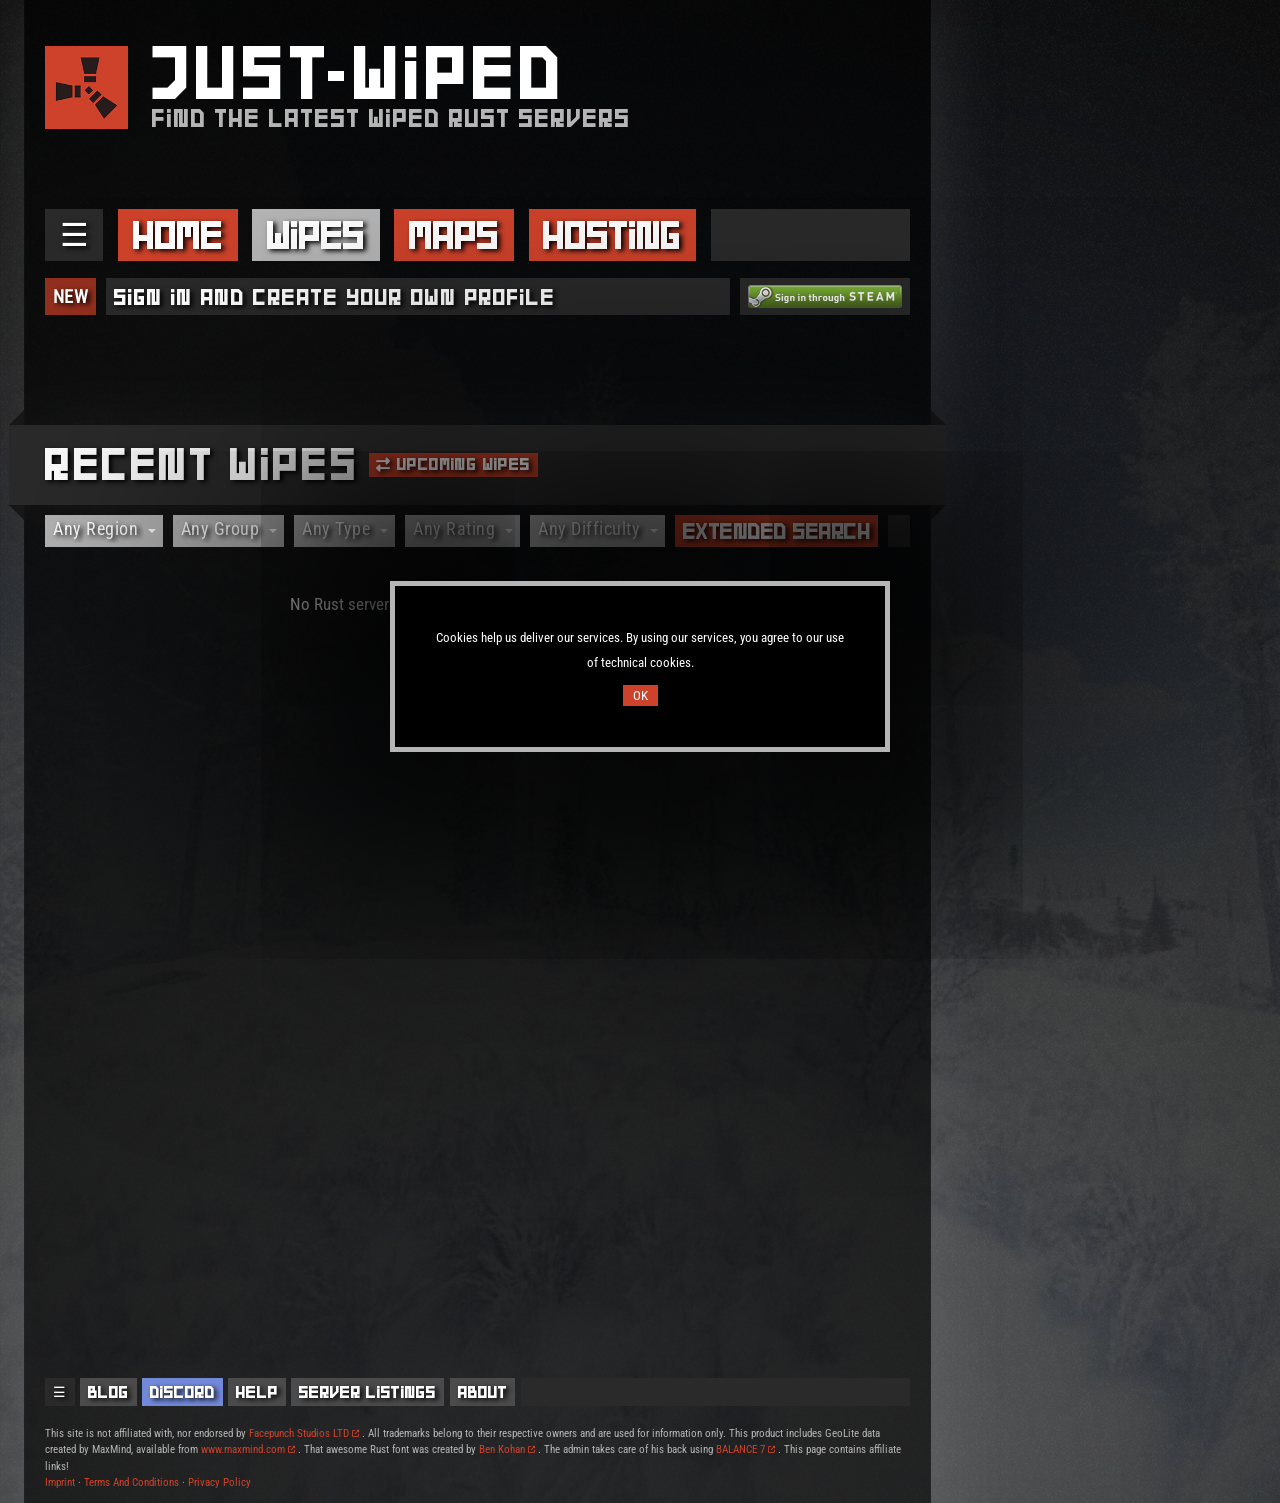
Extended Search (777, 531)
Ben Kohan (507, 1449)
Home (178, 235)
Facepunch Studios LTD (304, 1433)
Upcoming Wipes (453, 464)
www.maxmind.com (248, 1449)
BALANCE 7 (745, 1449)
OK (640, 695)
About (483, 1392)
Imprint (60, 1482)
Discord (182, 1392)
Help (257, 1392)
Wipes (316, 235)
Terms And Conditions (131, 1482)
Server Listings (367, 1392)
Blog (108, 1392)
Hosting (612, 235)
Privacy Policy (219, 1482)
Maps (454, 235)
